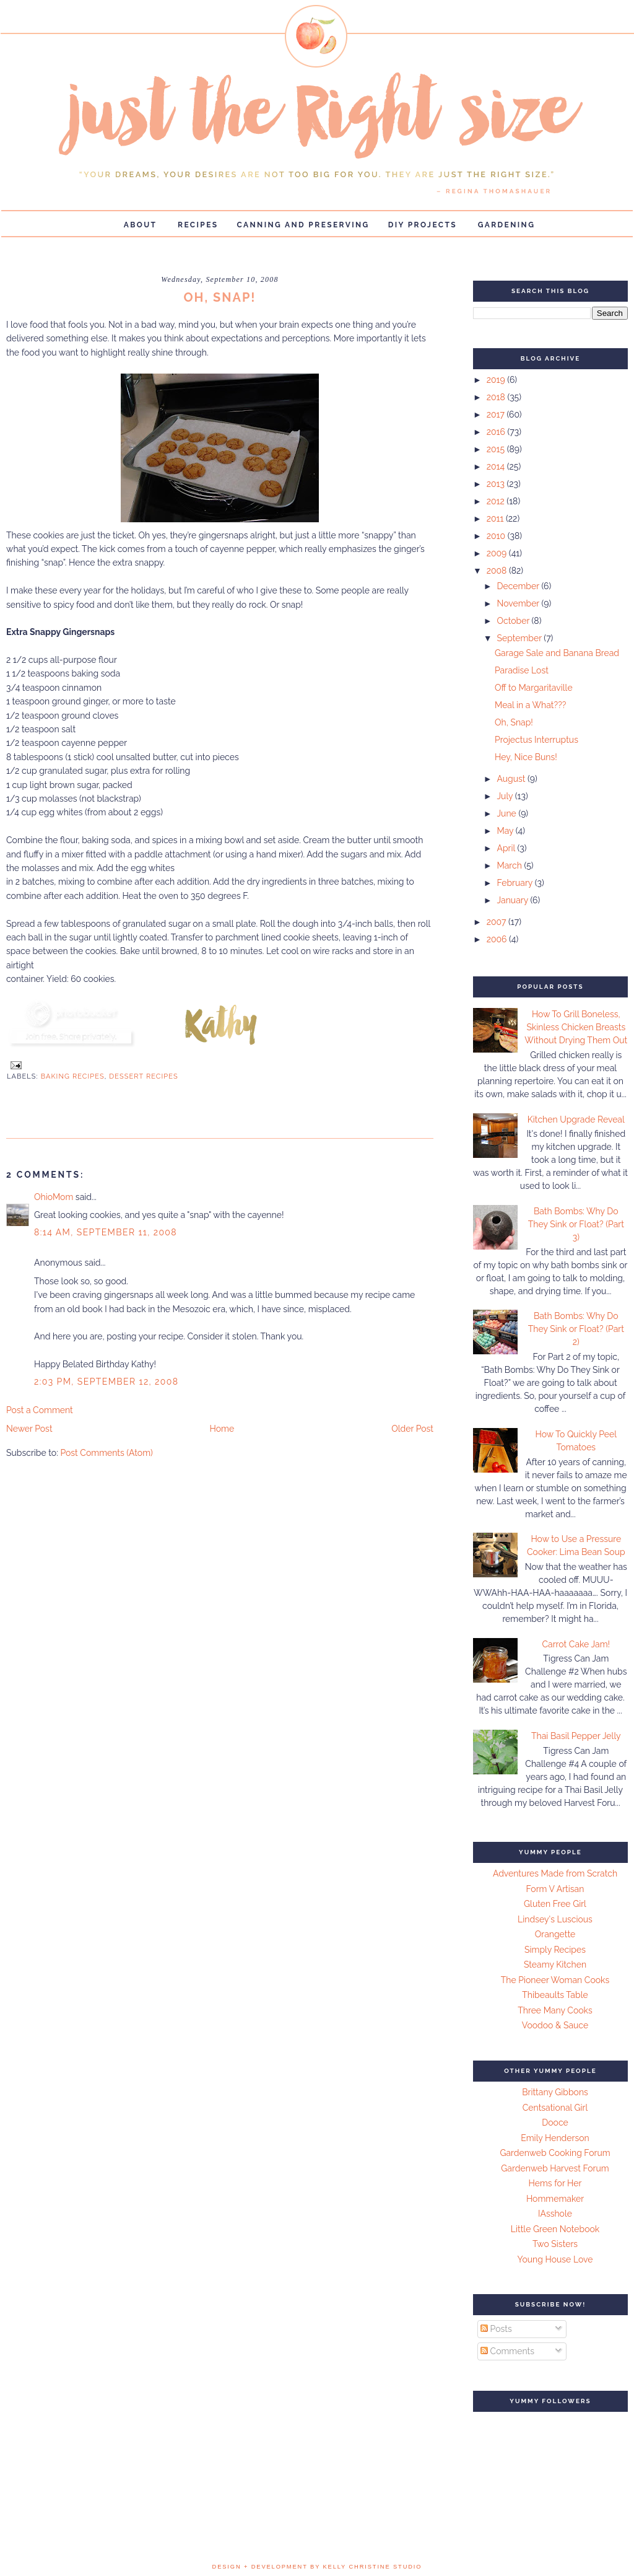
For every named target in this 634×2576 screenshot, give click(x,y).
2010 (497, 536)
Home (222, 1429)
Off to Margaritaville (534, 688)
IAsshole (555, 2214)
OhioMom (53, 1197)
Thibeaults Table (555, 1995)
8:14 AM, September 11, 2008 (105, 1232)
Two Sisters (555, 2244)
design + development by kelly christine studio (317, 2567)
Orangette (555, 1934)
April (507, 848)
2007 (497, 922)
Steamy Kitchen (555, 1964)
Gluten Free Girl (555, 1904)
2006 (498, 939)
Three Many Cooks (555, 2010)
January (513, 900)
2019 (497, 380)
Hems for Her (555, 2183)
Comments (507, 2351)
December (519, 586)
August (512, 779)
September (520, 638)
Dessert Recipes (143, 1076)
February (515, 883)
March (510, 865)
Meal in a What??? (531, 705)
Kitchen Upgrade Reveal (576, 1119)
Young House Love (555, 2259)
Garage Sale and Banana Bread (557, 653)
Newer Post (29, 1429)
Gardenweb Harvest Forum (555, 2168)
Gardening (507, 225)
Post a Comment (39, 1410)
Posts (496, 2329)
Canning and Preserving (303, 225)
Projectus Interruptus (536, 740)
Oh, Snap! (514, 722)
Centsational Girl (555, 2108)
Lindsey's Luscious (555, 1919)
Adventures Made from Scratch (555, 1873)
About (140, 225)
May (506, 831)
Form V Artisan (555, 1889)
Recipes (198, 225)
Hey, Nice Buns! (526, 757)
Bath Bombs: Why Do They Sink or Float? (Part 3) (576, 1224)
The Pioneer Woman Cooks (555, 1980)
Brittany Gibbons (555, 2092)
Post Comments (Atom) (106, 1453)
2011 (496, 519)
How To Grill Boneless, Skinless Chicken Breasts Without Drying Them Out (575, 1027)
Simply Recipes (555, 1950)
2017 (497, 414)
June (507, 813)
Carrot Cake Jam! (576, 1644)
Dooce (555, 2122)
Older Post (412, 1429)
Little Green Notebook (555, 2229)
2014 (497, 466)
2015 (497, 449)
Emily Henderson (555, 2138)
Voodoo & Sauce (555, 2025)
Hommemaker (555, 2199)
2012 (497, 501)
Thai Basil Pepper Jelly (576, 1736)
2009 (498, 553)
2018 (497, 397)
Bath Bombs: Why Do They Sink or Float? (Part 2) (576, 1329)
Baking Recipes (73, 1076)
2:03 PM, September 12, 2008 (106, 1382)
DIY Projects (422, 225)
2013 (497, 484)
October (514, 621)
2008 (498, 571)
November (519, 603)
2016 (497, 432)
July (506, 796)
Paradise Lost (522, 670)
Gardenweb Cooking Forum (555, 2153)
